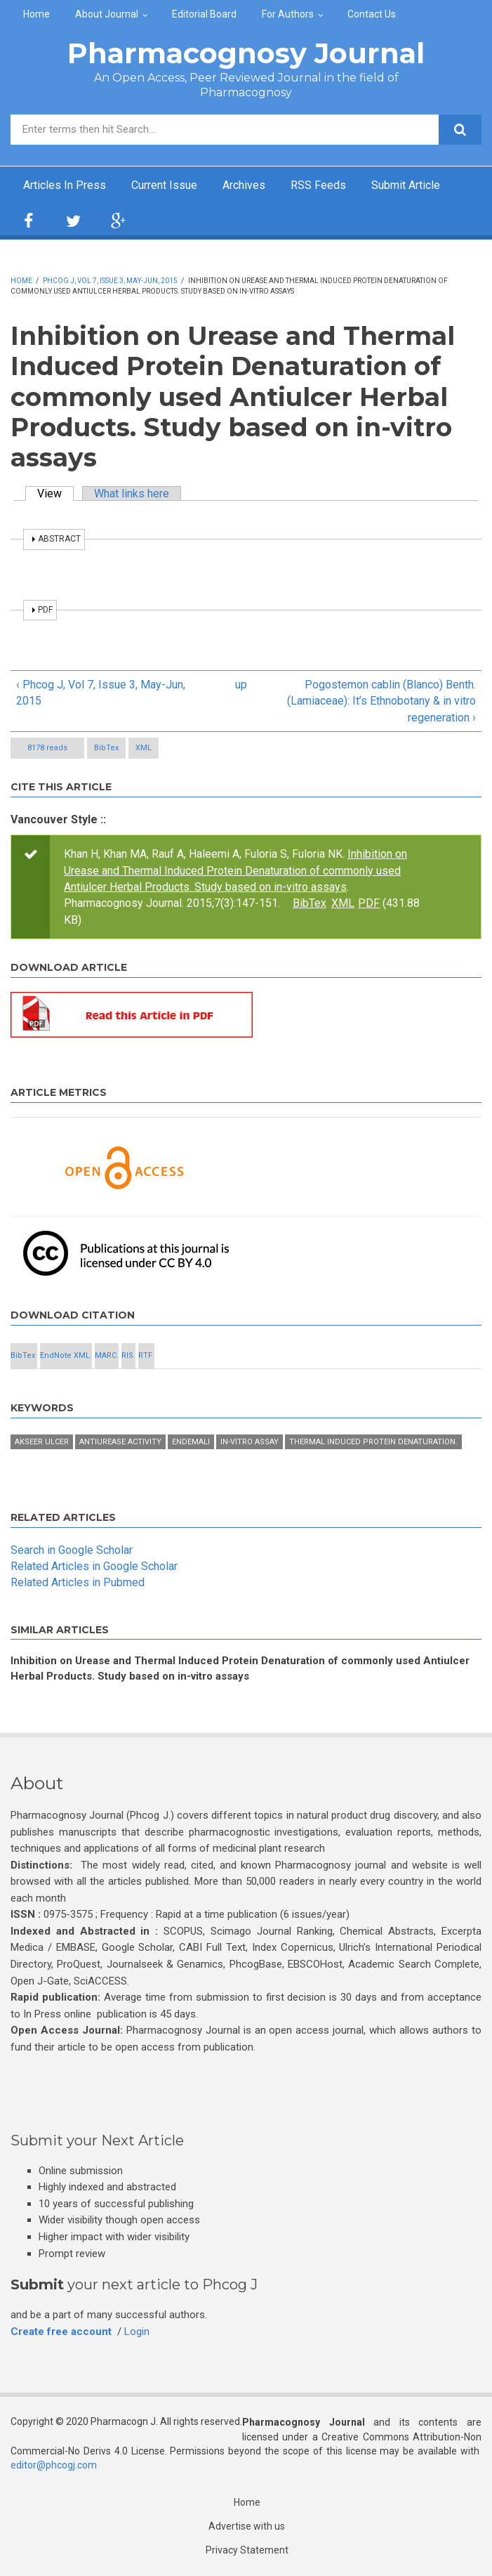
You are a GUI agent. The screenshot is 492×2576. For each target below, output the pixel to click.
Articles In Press (64, 185)
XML (143, 747)
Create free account (61, 2331)
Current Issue (164, 185)
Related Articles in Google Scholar (94, 1566)
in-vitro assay (249, 1441)
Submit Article (405, 185)
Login (136, 2331)
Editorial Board (204, 14)
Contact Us (371, 14)
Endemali (191, 1441)
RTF (145, 1355)
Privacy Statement (247, 2550)
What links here (131, 493)
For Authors (288, 14)
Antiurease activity (120, 1441)
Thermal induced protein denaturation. (373, 1441)
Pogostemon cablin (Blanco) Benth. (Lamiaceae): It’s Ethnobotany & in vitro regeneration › (381, 701)
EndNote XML (65, 1355)
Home (36, 14)
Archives (243, 185)
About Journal (106, 14)
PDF (369, 903)
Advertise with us (246, 2526)
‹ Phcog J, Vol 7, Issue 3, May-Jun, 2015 (100, 692)
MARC (106, 1355)
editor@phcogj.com (54, 2465)
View (55, 493)
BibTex (106, 747)
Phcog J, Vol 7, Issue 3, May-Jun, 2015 (110, 281)
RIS (127, 1355)
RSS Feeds (318, 185)
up (241, 684)
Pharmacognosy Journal (246, 53)
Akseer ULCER (42, 1441)
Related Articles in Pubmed (78, 1582)
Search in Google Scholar (72, 1550)
